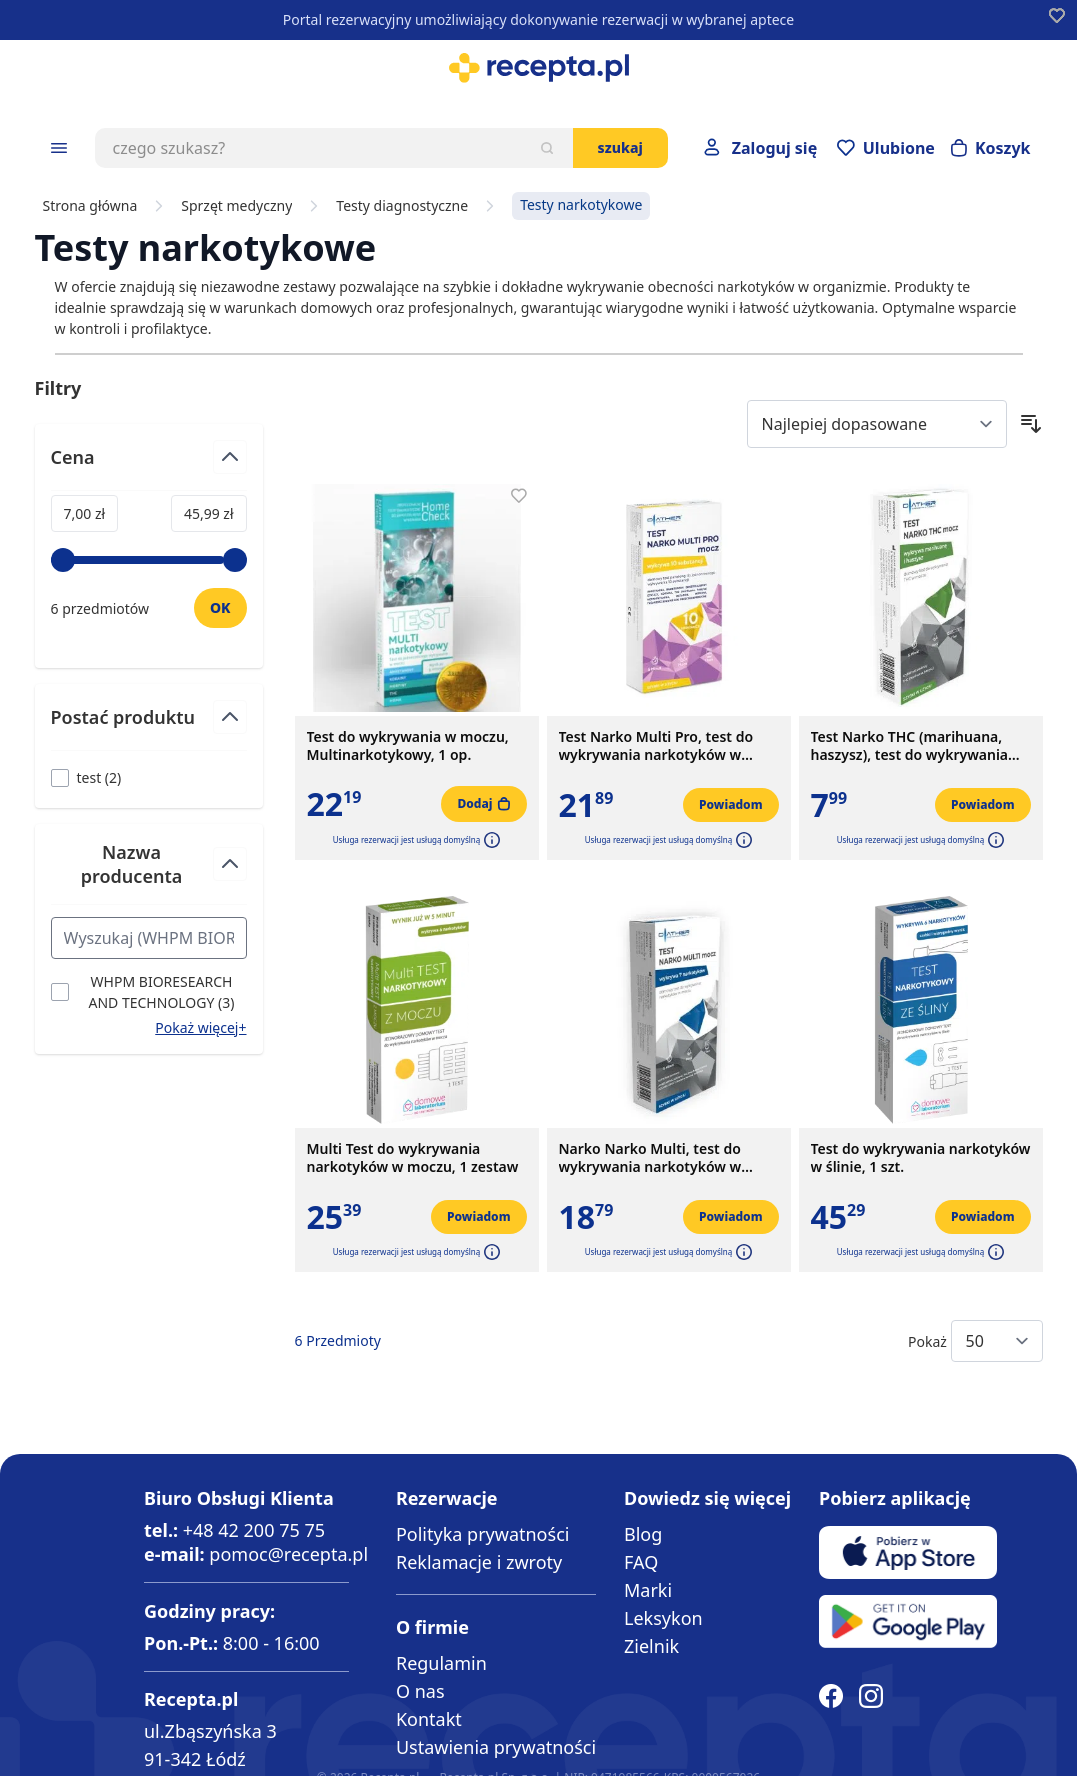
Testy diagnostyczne (402, 206)
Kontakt (429, 1719)
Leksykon (663, 1618)
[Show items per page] (997, 1341)
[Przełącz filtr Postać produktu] (149, 725)
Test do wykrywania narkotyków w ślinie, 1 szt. (921, 1158)
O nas (420, 1691)
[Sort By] (877, 424)
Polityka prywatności (482, 1534)
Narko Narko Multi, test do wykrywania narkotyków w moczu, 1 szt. (650, 1158)
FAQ (641, 1562)
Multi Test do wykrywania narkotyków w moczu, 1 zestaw (413, 1158)
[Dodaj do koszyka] (483, 804)
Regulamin (441, 1663)
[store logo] (538, 68)
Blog (643, 1534)
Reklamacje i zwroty (479, 1562)
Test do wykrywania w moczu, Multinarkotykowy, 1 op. (408, 746)
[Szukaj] (547, 148)
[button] (490, 840)
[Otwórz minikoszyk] (991, 148)
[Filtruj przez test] (86, 777)
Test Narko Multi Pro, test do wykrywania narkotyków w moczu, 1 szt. (656, 746)
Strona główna (90, 206)
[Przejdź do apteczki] (886, 148)
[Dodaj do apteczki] (519, 496)
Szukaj (620, 147)
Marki (648, 1590)
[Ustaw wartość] (220, 608)
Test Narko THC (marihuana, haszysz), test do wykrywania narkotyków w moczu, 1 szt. (910, 746)
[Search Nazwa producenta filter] (149, 938)
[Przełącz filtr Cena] (149, 465)
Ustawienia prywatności (496, 1747)
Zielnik (651, 1646)
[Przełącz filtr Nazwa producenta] (149, 872)
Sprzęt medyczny (236, 206)
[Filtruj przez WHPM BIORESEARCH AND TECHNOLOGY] (149, 992)
